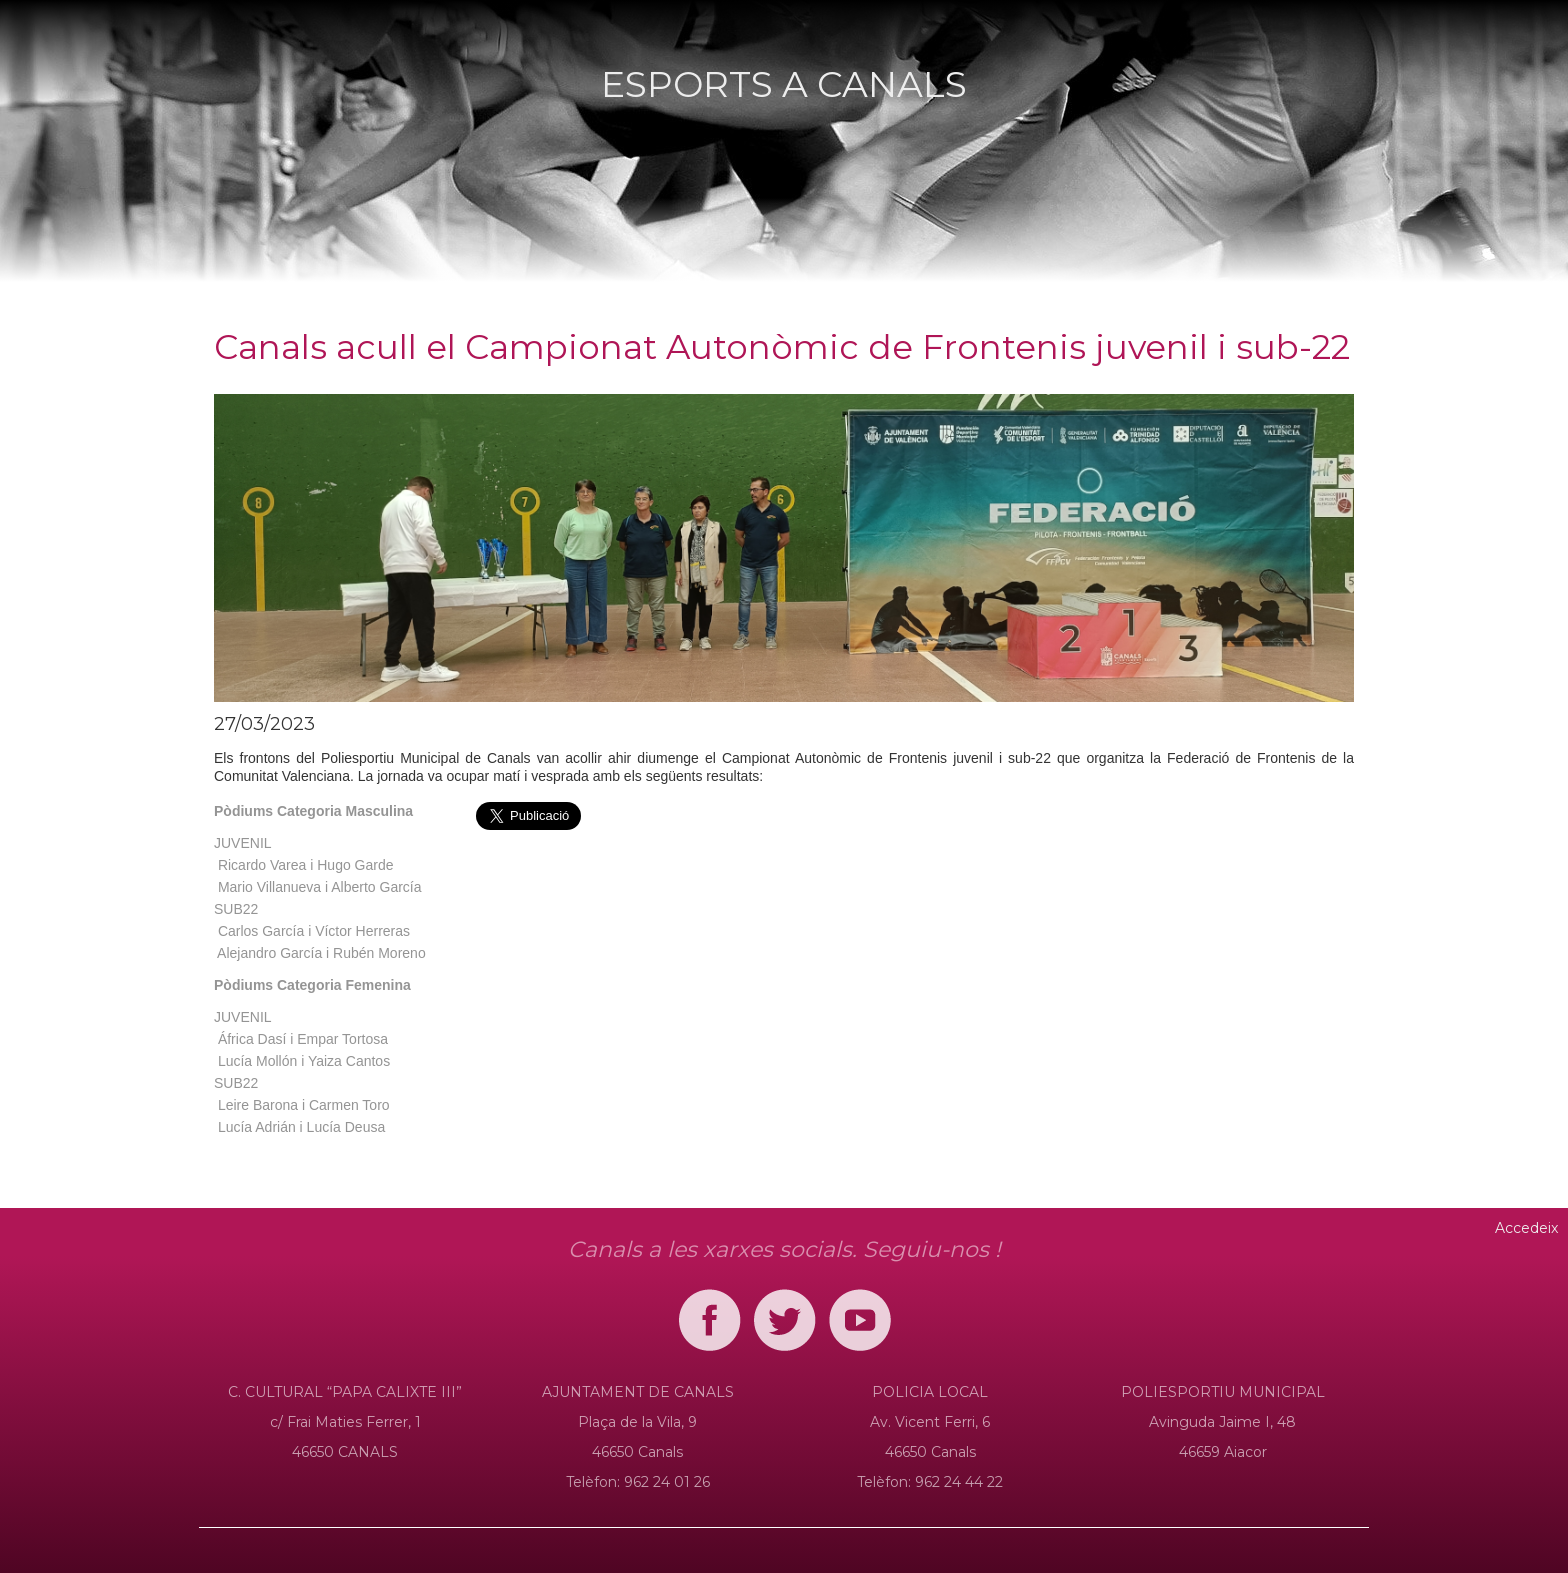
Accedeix (1526, 1228)
